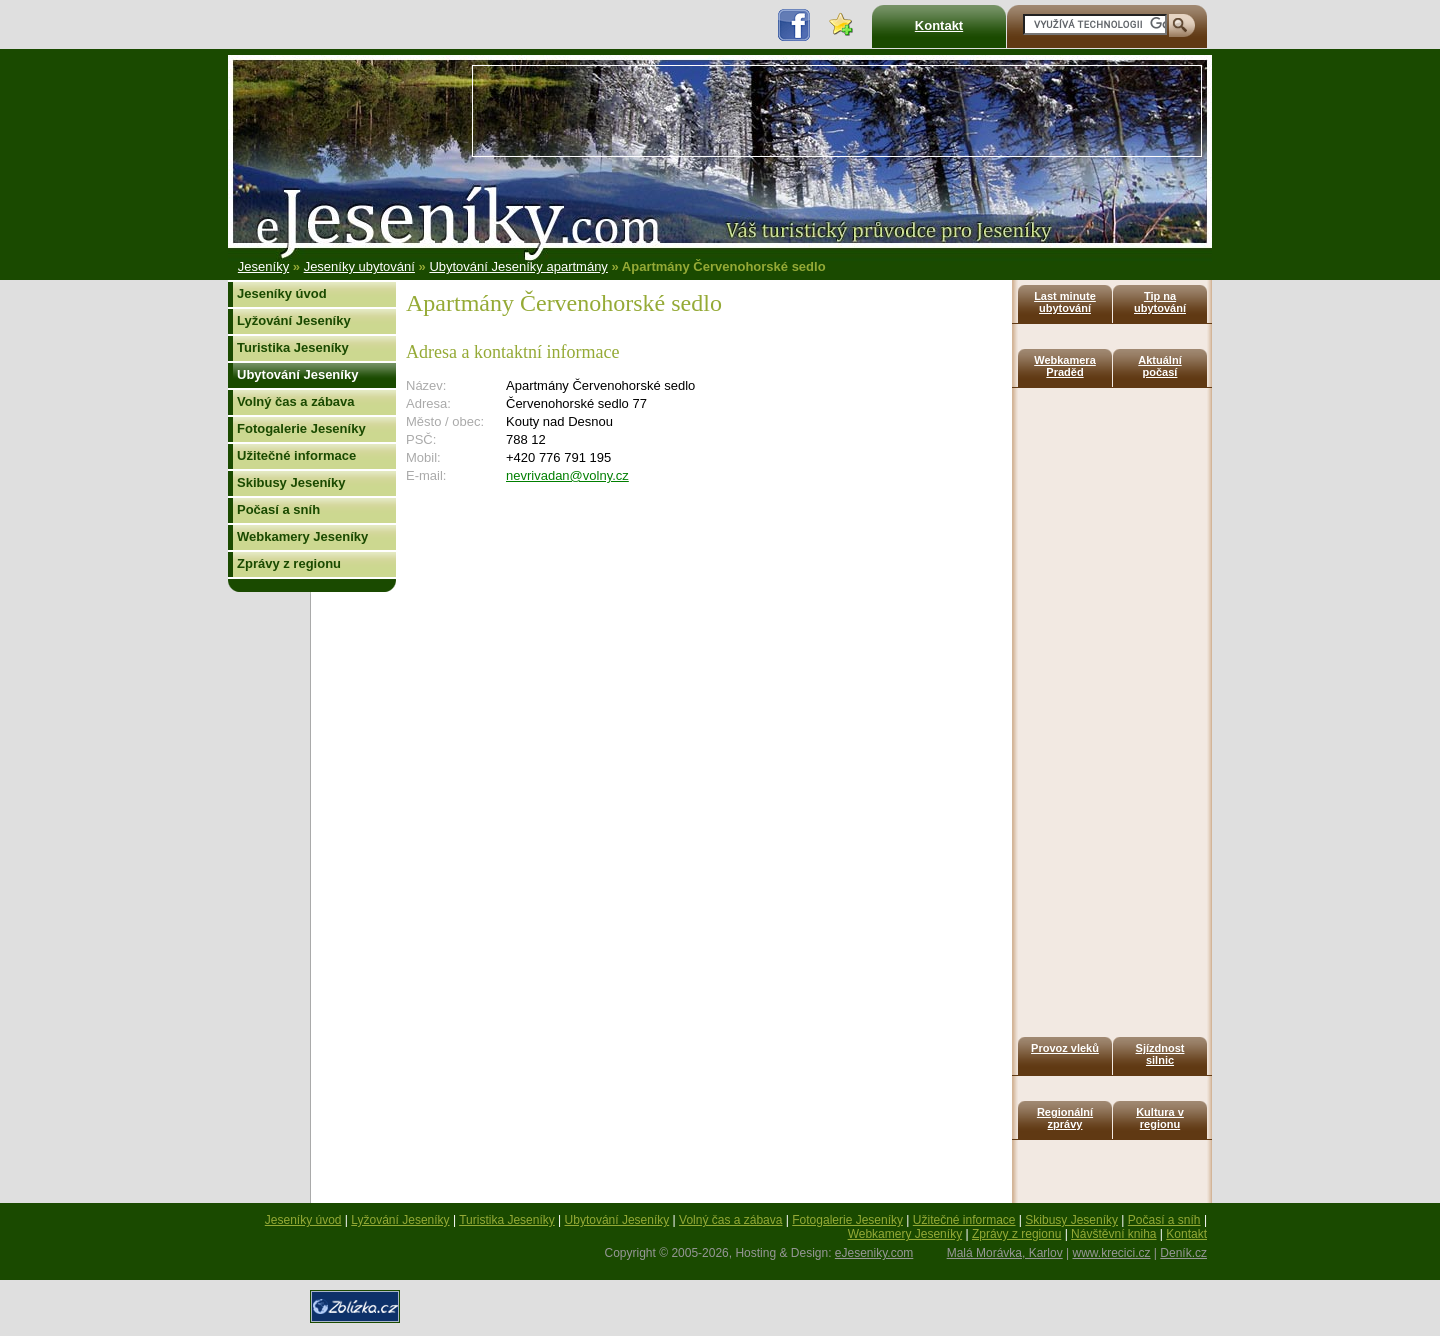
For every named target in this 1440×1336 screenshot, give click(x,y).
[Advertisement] (837, 111)
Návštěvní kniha (1113, 1234)
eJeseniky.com (874, 1253)
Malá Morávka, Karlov (1005, 1253)
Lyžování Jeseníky (294, 320)
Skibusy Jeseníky (291, 482)
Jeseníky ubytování (359, 266)
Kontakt (939, 25)
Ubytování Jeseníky (297, 374)
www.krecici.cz (1112, 1253)
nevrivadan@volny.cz (567, 475)
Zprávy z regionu (289, 563)
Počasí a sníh (278, 509)
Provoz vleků (1065, 1048)
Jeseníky (263, 266)
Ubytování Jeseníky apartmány (518, 266)
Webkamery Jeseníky (302, 536)
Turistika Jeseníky (293, 347)
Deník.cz (1183, 1253)
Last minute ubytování (1065, 302)
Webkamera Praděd (1065, 366)
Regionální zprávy (1065, 1118)
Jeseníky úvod (282, 293)
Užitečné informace (296, 455)
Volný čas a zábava (296, 401)
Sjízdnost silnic (1160, 1054)
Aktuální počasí (1159, 366)
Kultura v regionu (1160, 1118)
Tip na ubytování (1160, 302)
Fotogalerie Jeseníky (301, 428)
